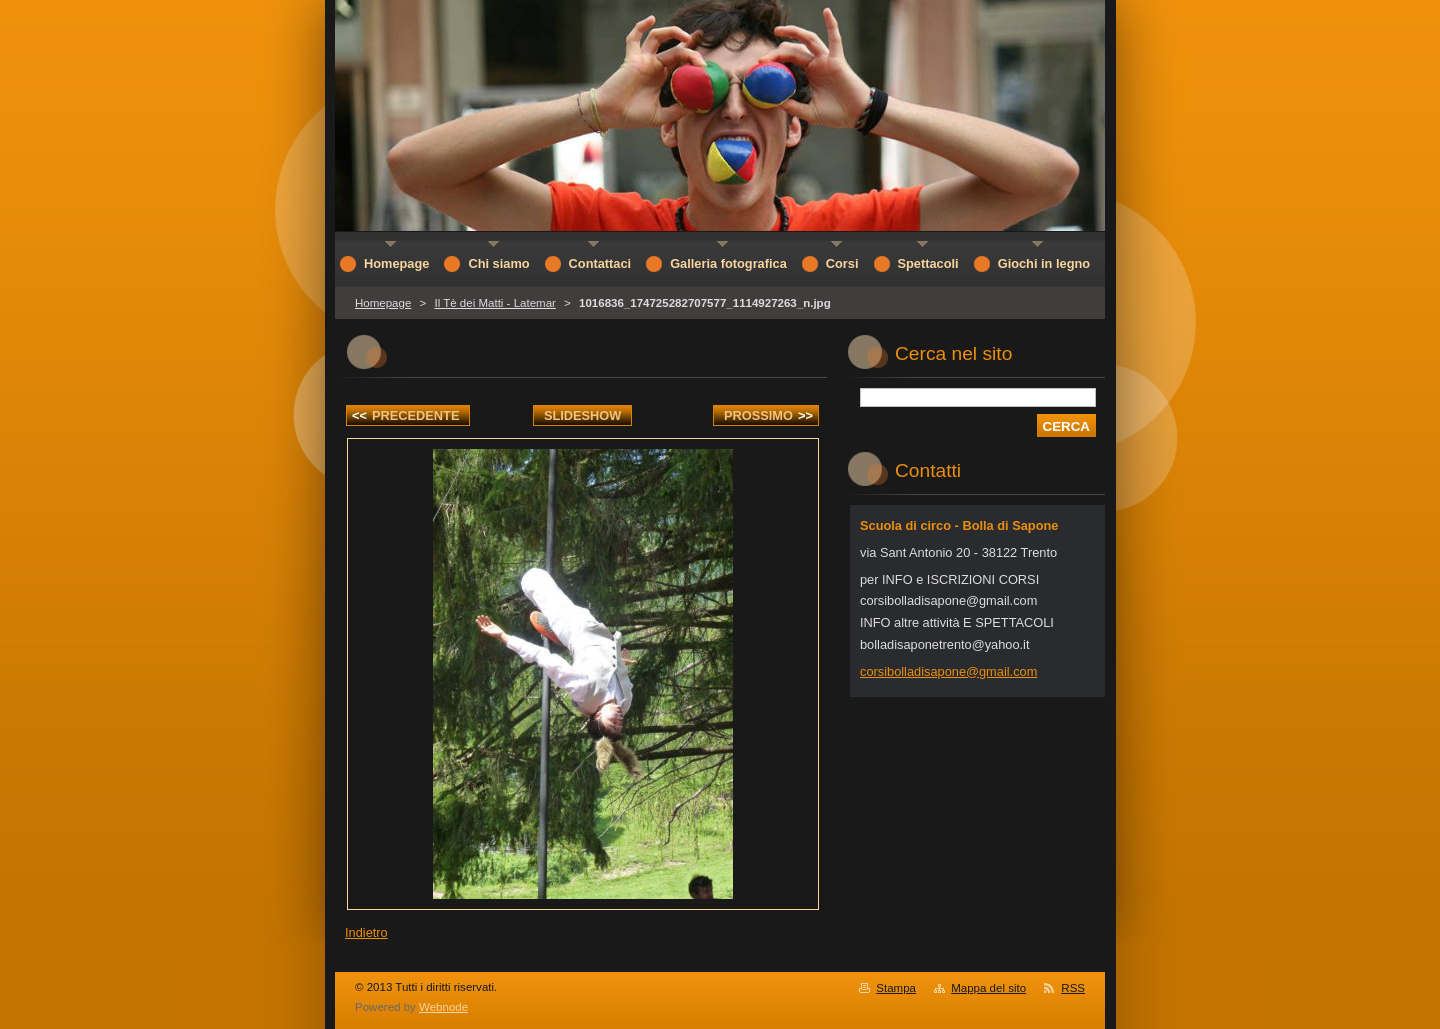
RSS (1073, 988)
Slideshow (583, 415)
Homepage (383, 303)
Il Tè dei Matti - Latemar (494, 303)
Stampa (896, 988)
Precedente (405, 415)
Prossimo (768, 415)
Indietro (366, 932)
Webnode (443, 1007)
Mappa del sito (988, 988)
